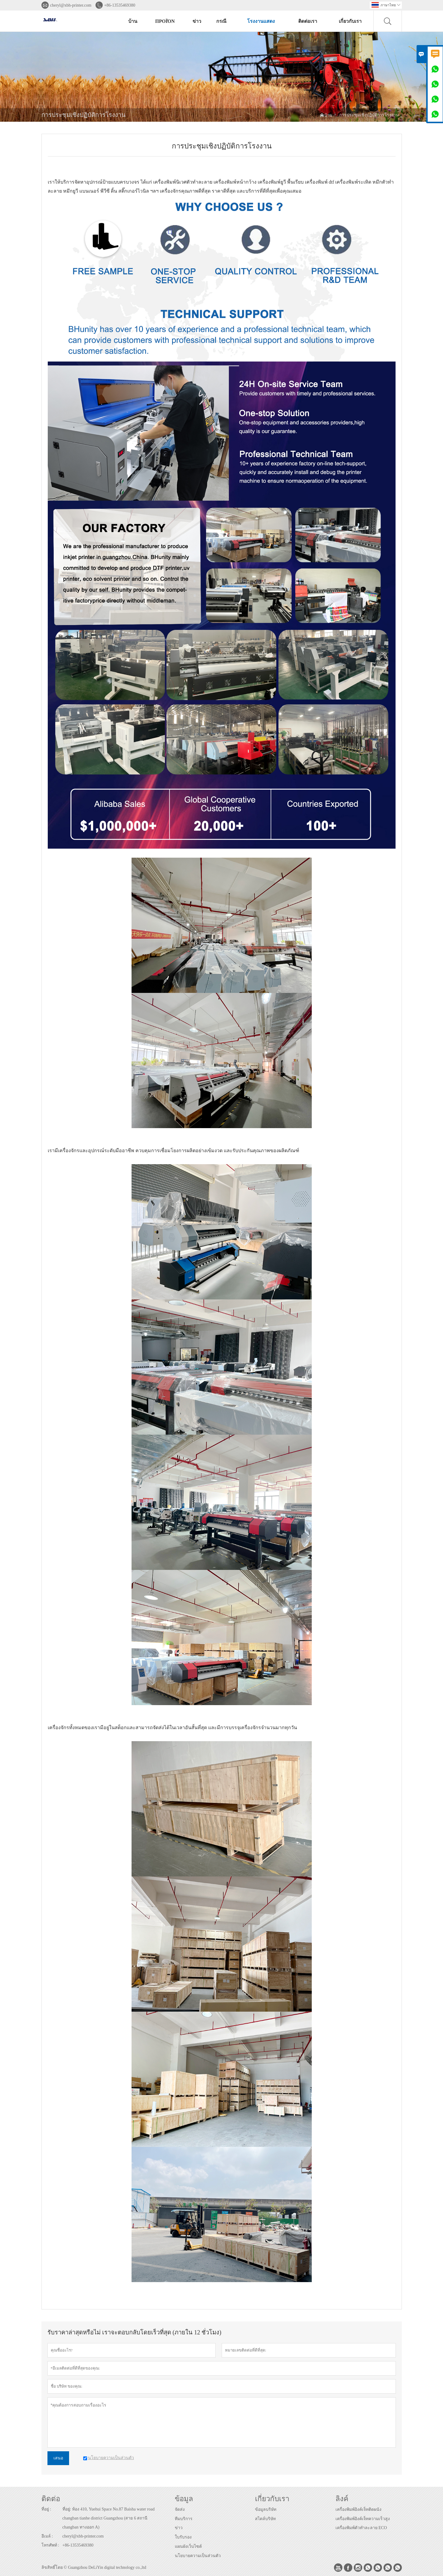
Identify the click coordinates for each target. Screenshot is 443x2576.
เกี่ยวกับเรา (350, 21)
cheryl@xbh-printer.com (71, 5)
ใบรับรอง (183, 2537)
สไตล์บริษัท (265, 2518)
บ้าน (132, 21)
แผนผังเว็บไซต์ (188, 2546)
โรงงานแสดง (261, 21)
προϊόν (165, 21)
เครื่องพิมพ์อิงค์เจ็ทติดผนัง (358, 2509)
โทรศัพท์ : (50, 2545)
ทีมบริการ (184, 2518)
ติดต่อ (50, 2499)
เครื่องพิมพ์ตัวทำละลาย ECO (361, 2528)
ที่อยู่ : (46, 2509)
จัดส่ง (180, 2509)
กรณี (221, 21)
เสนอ (58, 2458)
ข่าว (197, 21)
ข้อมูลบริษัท (265, 2509)
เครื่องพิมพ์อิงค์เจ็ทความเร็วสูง (362, 2518)
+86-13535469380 (119, 5)
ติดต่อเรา (307, 21)
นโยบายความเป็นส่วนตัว (198, 2555)
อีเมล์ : (47, 2536)
